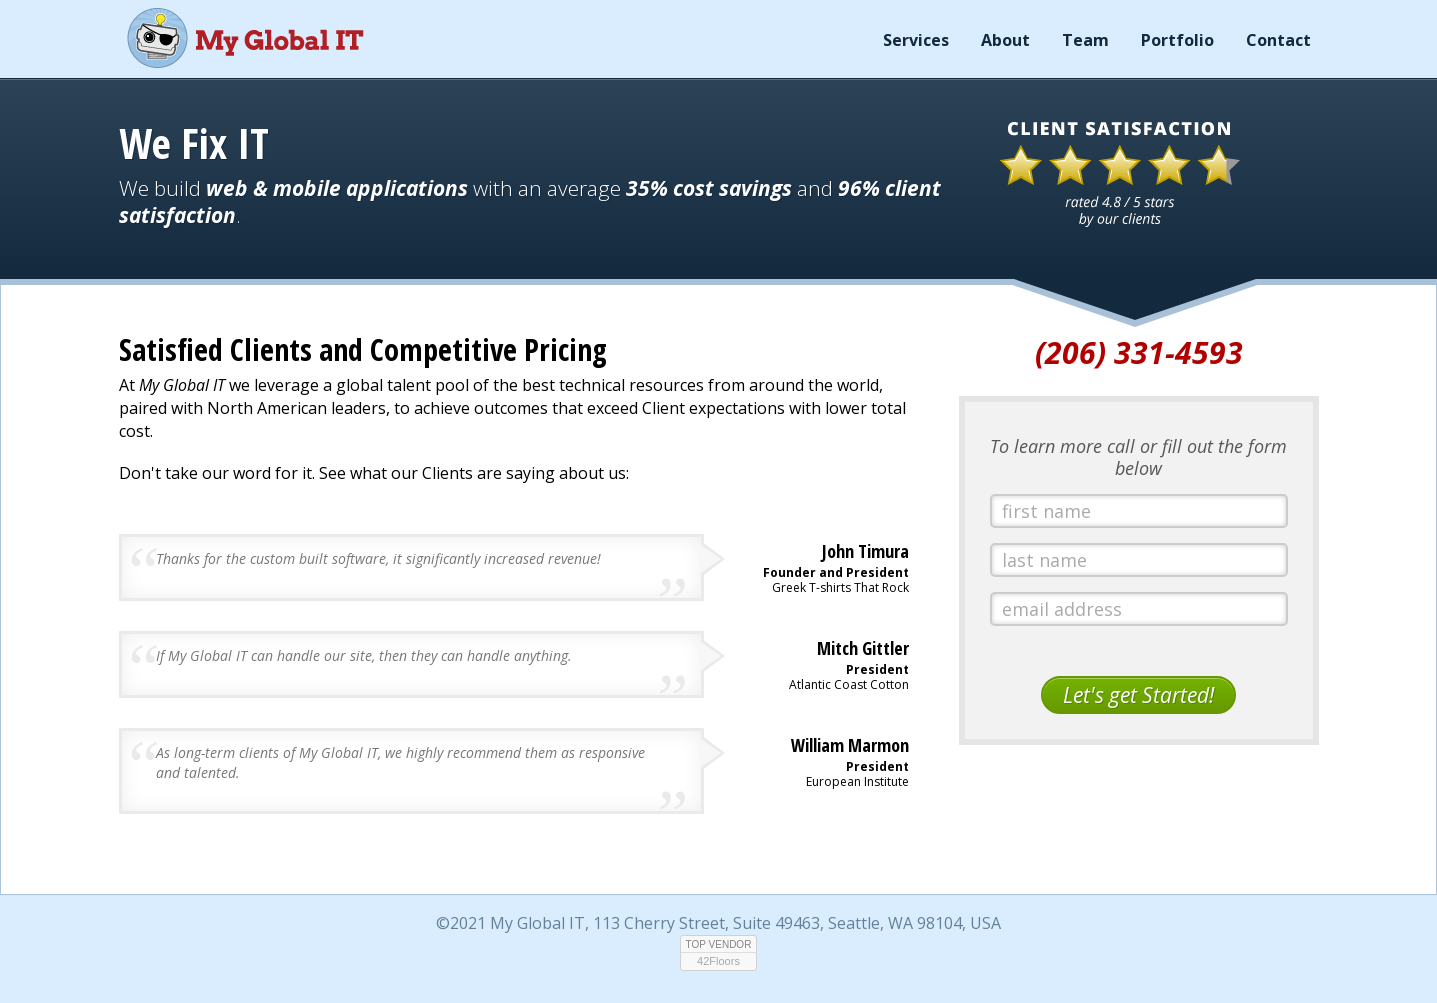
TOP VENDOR (719, 944)
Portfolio (1177, 40)
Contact (1278, 40)
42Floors (718, 961)
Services (916, 40)
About (1005, 40)
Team (1085, 40)
